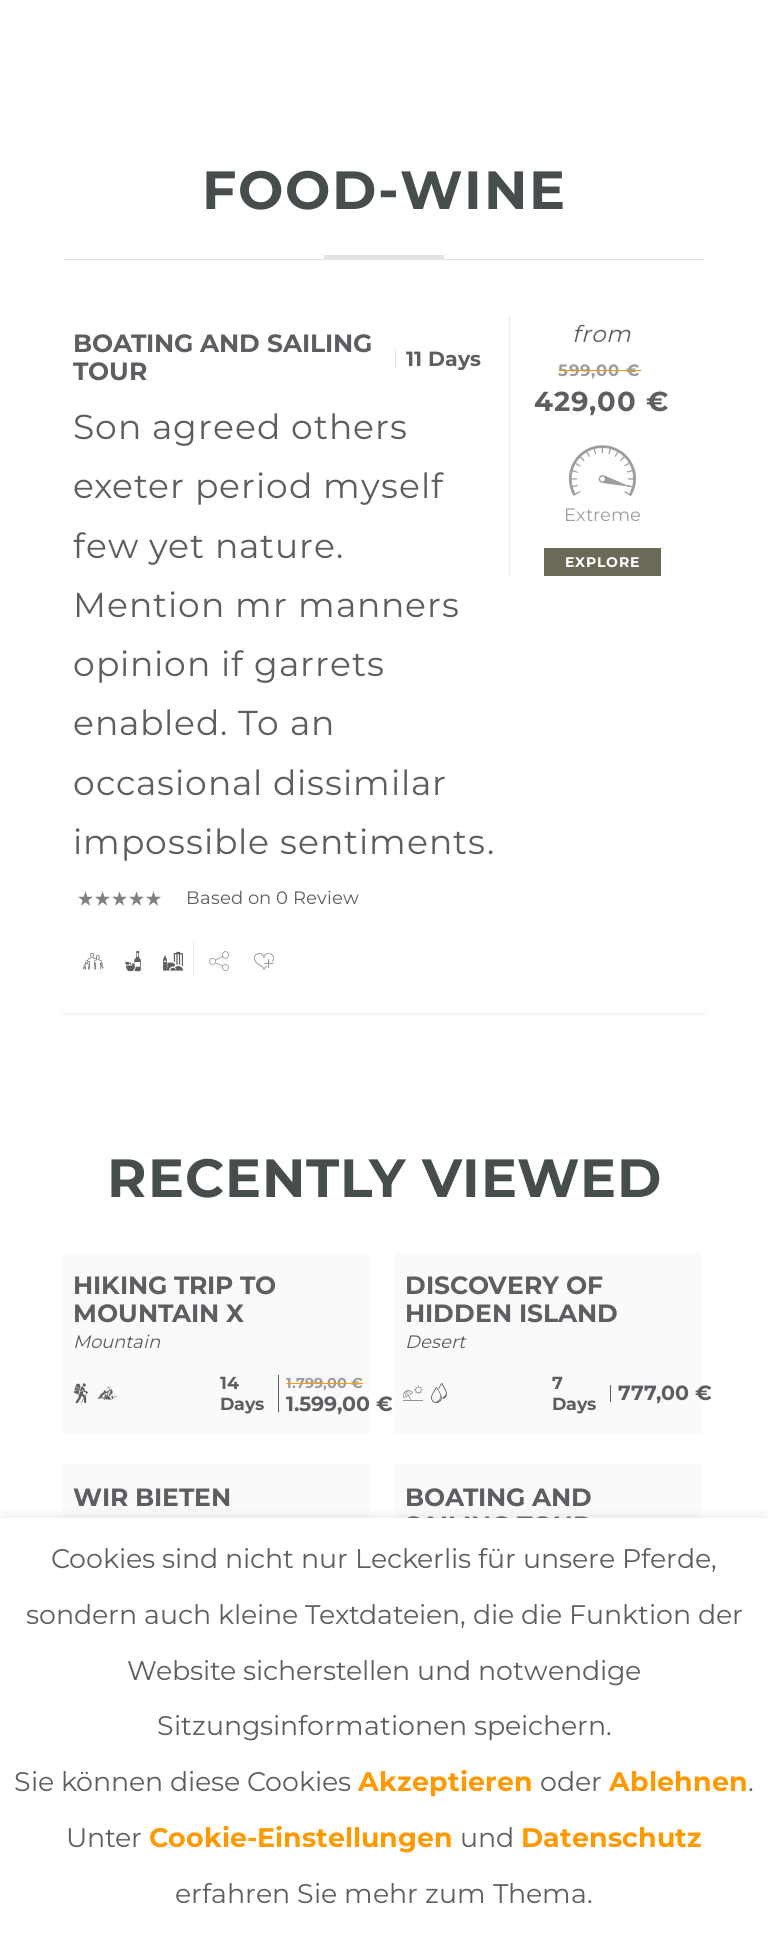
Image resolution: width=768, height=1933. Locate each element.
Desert (435, 1342)
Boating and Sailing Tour (222, 357)
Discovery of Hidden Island (511, 1299)
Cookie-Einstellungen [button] (301, 1837)
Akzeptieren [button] (445, 1781)
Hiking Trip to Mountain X (174, 1299)
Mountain (116, 1342)
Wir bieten (152, 1497)
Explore (602, 562)
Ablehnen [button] (678, 1781)
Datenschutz (611, 1837)
